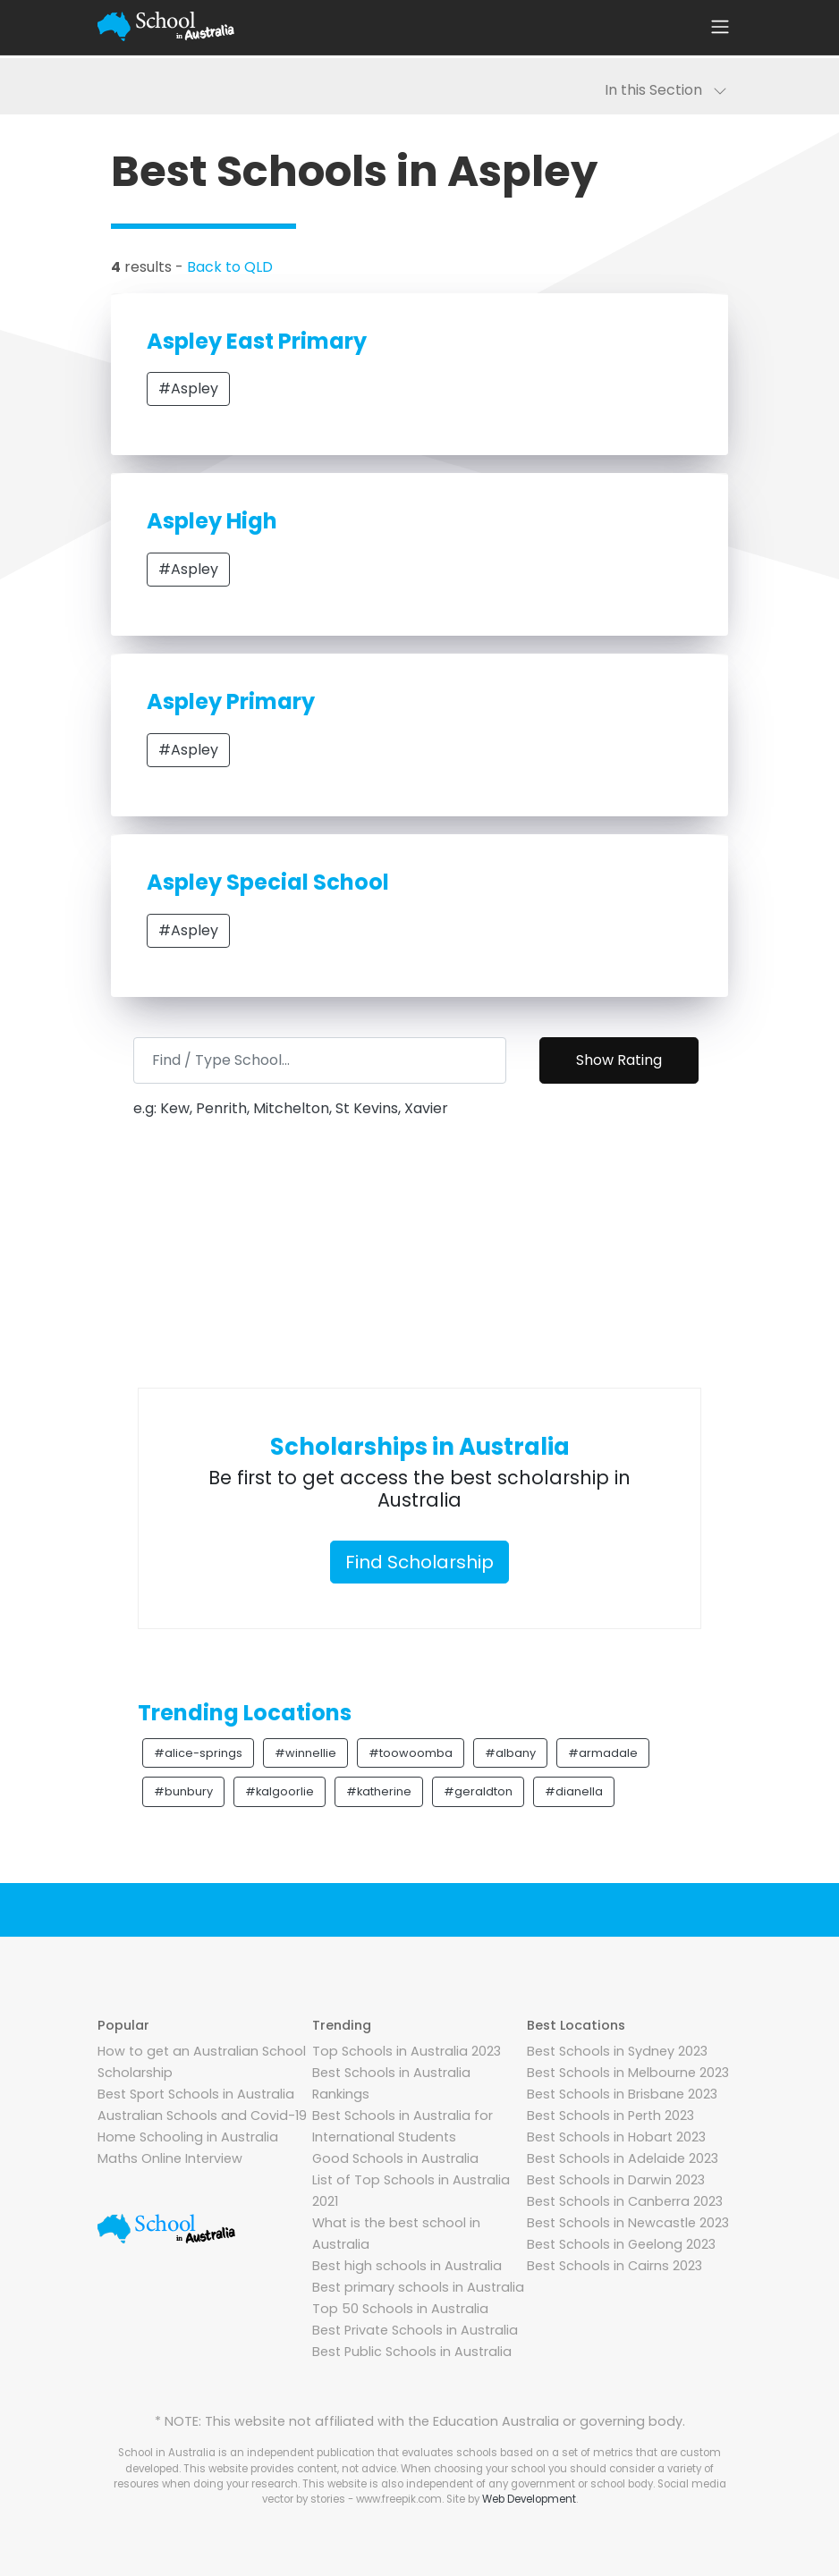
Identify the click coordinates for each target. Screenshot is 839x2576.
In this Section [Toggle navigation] (666, 90)
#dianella (574, 1791)
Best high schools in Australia (407, 2266)
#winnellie (305, 1753)
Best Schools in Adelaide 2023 (622, 2158)
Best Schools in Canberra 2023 (625, 2201)
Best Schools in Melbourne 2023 (628, 2073)
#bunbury (183, 1791)
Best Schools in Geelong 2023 (621, 2244)
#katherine (378, 1791)
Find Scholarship (419, 1562)
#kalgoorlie (279, 1791)
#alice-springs (198, 1753)
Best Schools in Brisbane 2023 (622, 2094)
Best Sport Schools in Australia (195, 2094)
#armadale (603, 1753)
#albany (510, 1753)
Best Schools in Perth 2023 (610, 2115)
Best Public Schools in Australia (412, 2352)
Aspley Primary (231, 701)
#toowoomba (411, 1753)
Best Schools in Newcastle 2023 (628, 2223)
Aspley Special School (268, 882)
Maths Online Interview (169, 2158)
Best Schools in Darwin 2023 (616, 2180)
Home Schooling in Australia (187, 2137)
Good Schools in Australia (395, 2158)
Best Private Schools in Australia (415, 2330)
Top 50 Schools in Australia (400, 2309)
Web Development (529, 2499)
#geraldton (478, 1791)
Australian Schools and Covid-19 (202, 2115)
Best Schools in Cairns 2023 (614, 2266)
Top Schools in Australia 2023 (406, 2051)
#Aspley (188, 388)
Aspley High (212, 521)
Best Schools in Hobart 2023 (616, 2137)
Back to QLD (230, 267)
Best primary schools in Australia (418, 2287)
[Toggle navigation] (720, 27)
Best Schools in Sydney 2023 (617, 2051)
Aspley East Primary (257, 341)
